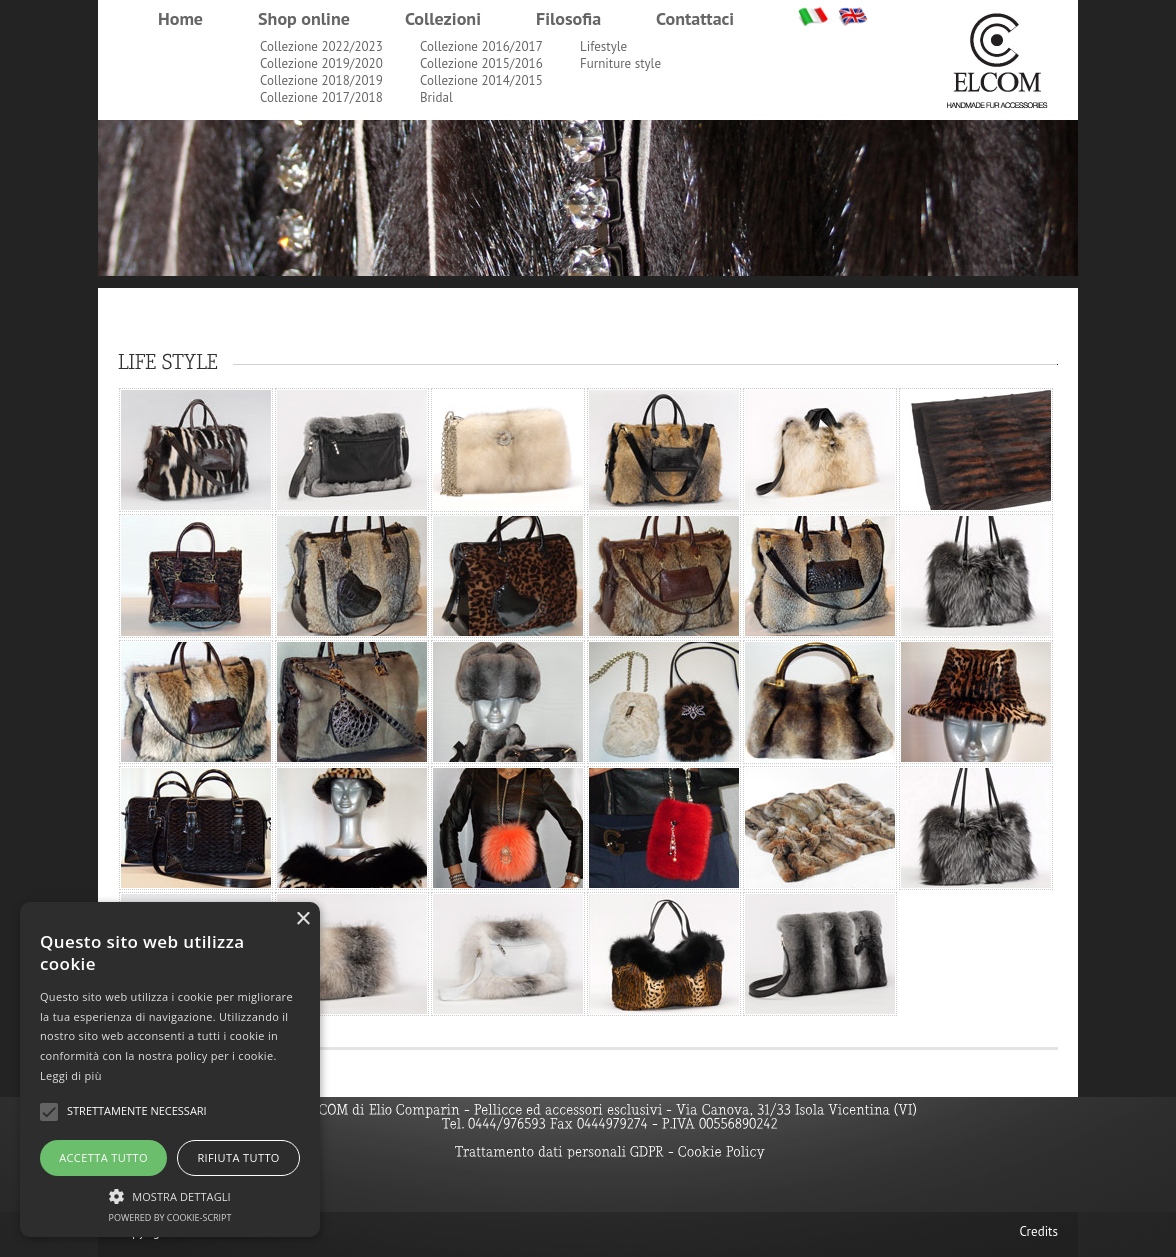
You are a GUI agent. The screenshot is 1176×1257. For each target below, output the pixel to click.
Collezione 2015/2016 (481, 63)
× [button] (302, 919)
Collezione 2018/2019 (321, 80)
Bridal (436, 97)
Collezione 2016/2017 (481, 46)
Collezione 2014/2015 (481, 80)
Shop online (304, 18)
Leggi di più (71, 1075)
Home (180, 18)
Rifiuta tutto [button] (238, 1157)
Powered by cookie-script (170, 1217)
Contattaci (695, 18)
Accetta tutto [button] (103, 1157)
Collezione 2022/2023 (321, 46)
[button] (170, 1194)
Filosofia (568, 18)
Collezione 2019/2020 (321, 63)
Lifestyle (603, 46)
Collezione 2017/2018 (321, 97)
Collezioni (443, 18)
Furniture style (620, 63)
